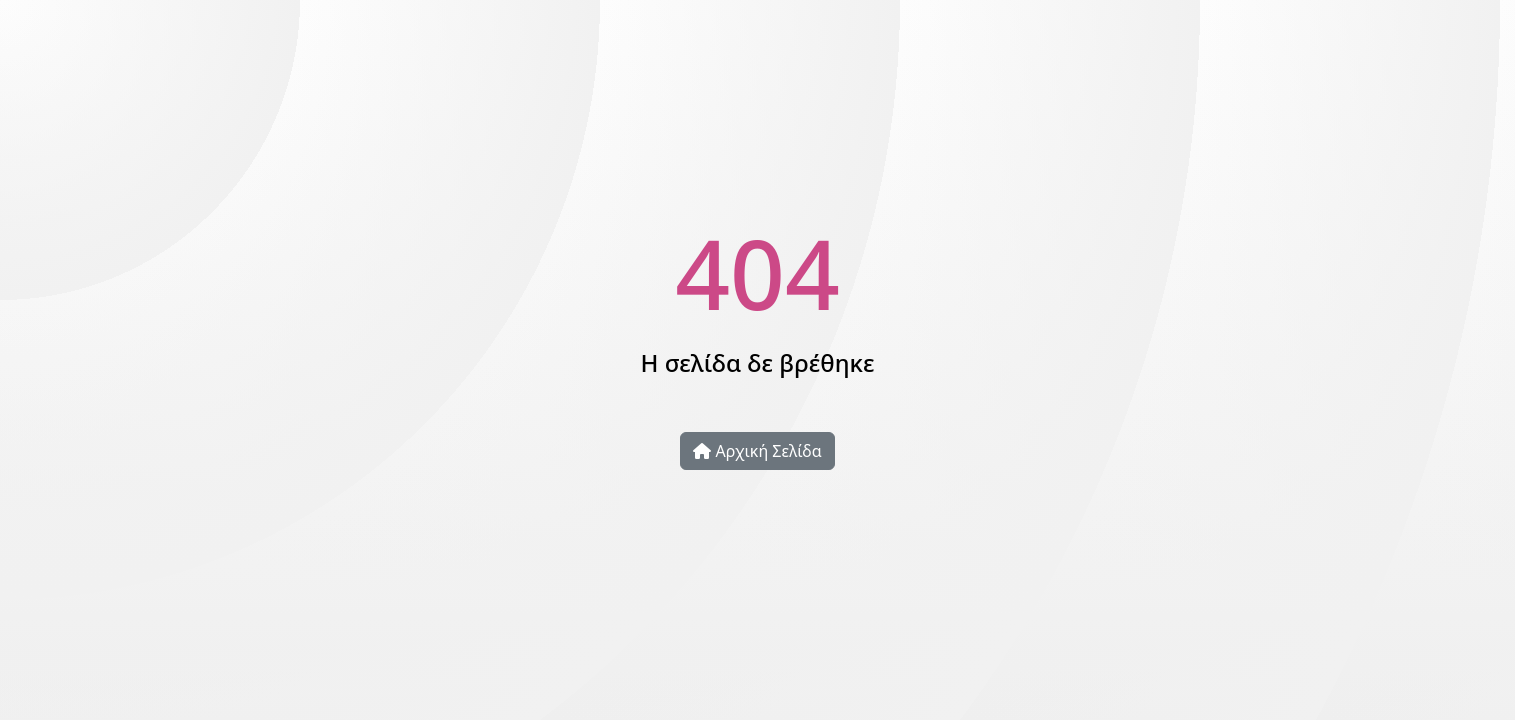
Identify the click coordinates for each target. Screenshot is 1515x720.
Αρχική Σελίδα (757, 451)
